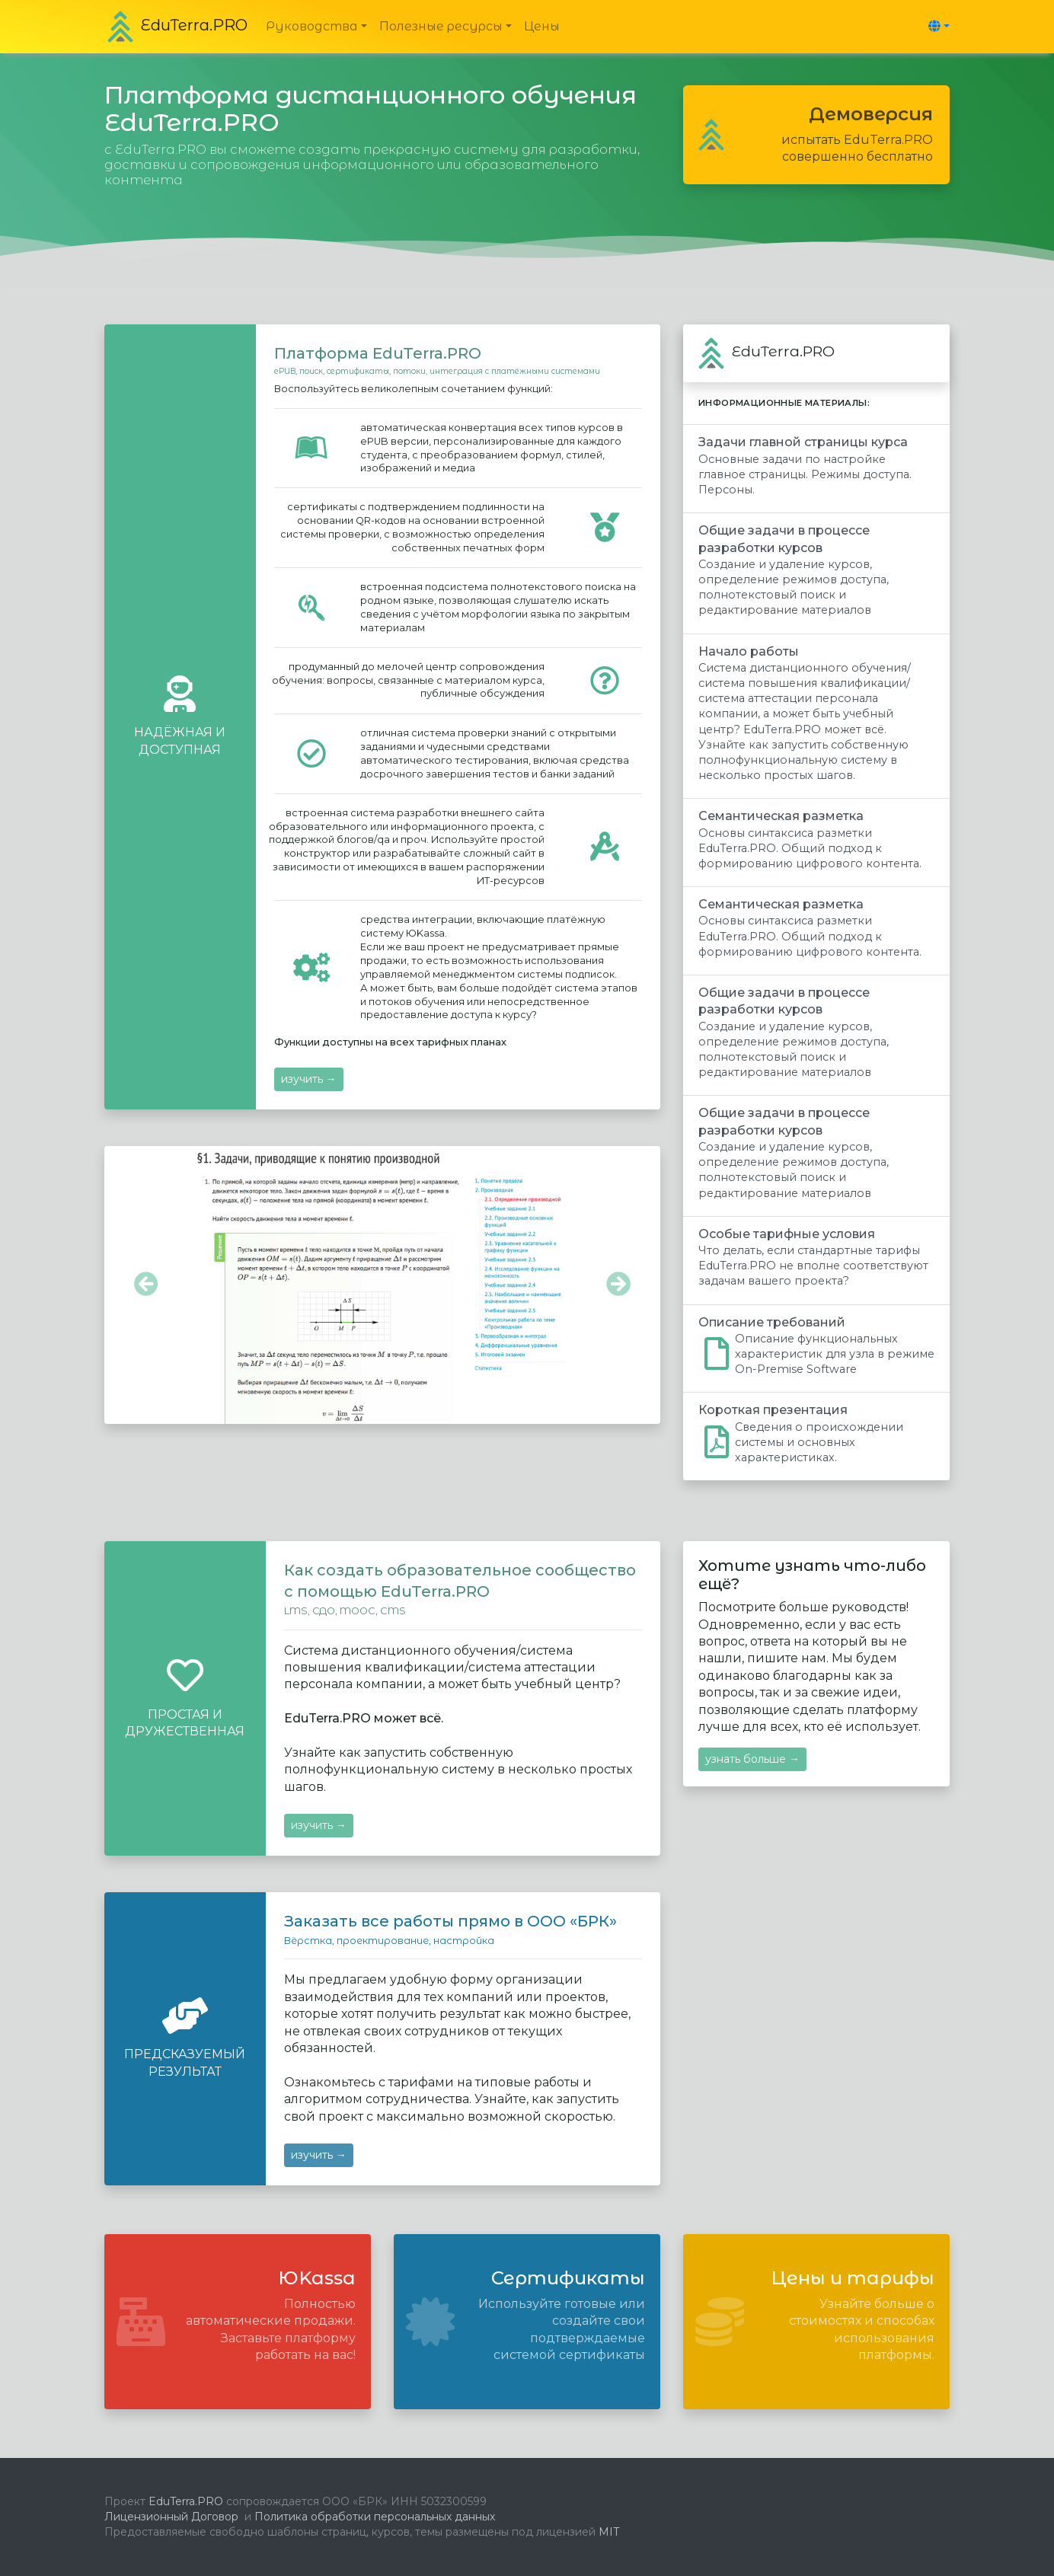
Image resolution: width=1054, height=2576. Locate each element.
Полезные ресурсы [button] (441, 26)
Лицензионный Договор (171, 2516)
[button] (936, 26)
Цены (542, 26)
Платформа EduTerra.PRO (377, 353)
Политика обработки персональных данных (374, 2516)
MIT (607, 2532)
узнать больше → (752, 1759)
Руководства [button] (312, 26)
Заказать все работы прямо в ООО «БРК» (450, 1921)
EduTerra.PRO (184, 2501)
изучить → (309, 1079)
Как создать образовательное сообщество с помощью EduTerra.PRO (460, 1581)
